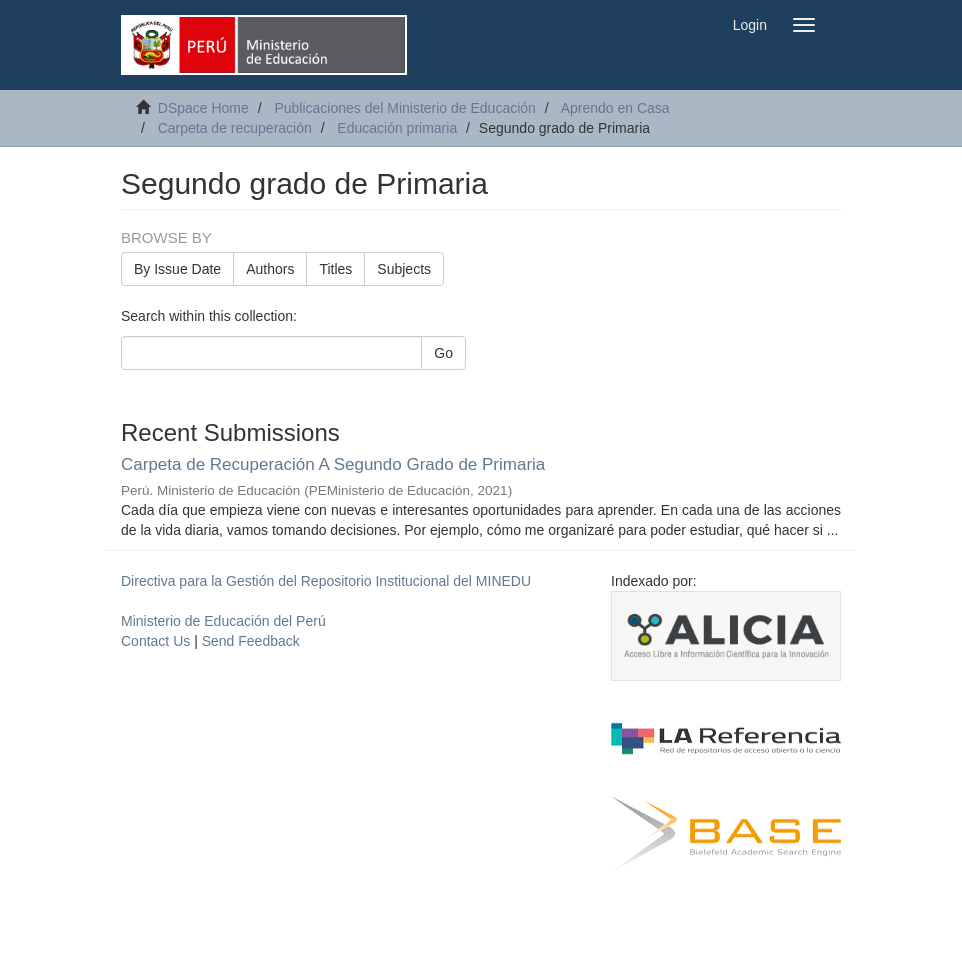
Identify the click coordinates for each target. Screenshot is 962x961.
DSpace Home (203, 108)
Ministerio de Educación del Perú (223, 621)
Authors (270, 269)
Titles (335, 269)
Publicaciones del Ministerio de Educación (404, 108)
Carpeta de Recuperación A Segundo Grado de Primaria (333, 464)
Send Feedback (251, 641)
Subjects (404, 269)
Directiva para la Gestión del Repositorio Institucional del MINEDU (326, 581)
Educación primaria (397, 128)
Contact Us (155, 641)
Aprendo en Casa (615, 108)
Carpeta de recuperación (235, 128)
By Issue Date (177, 269)
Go (443, 353)
